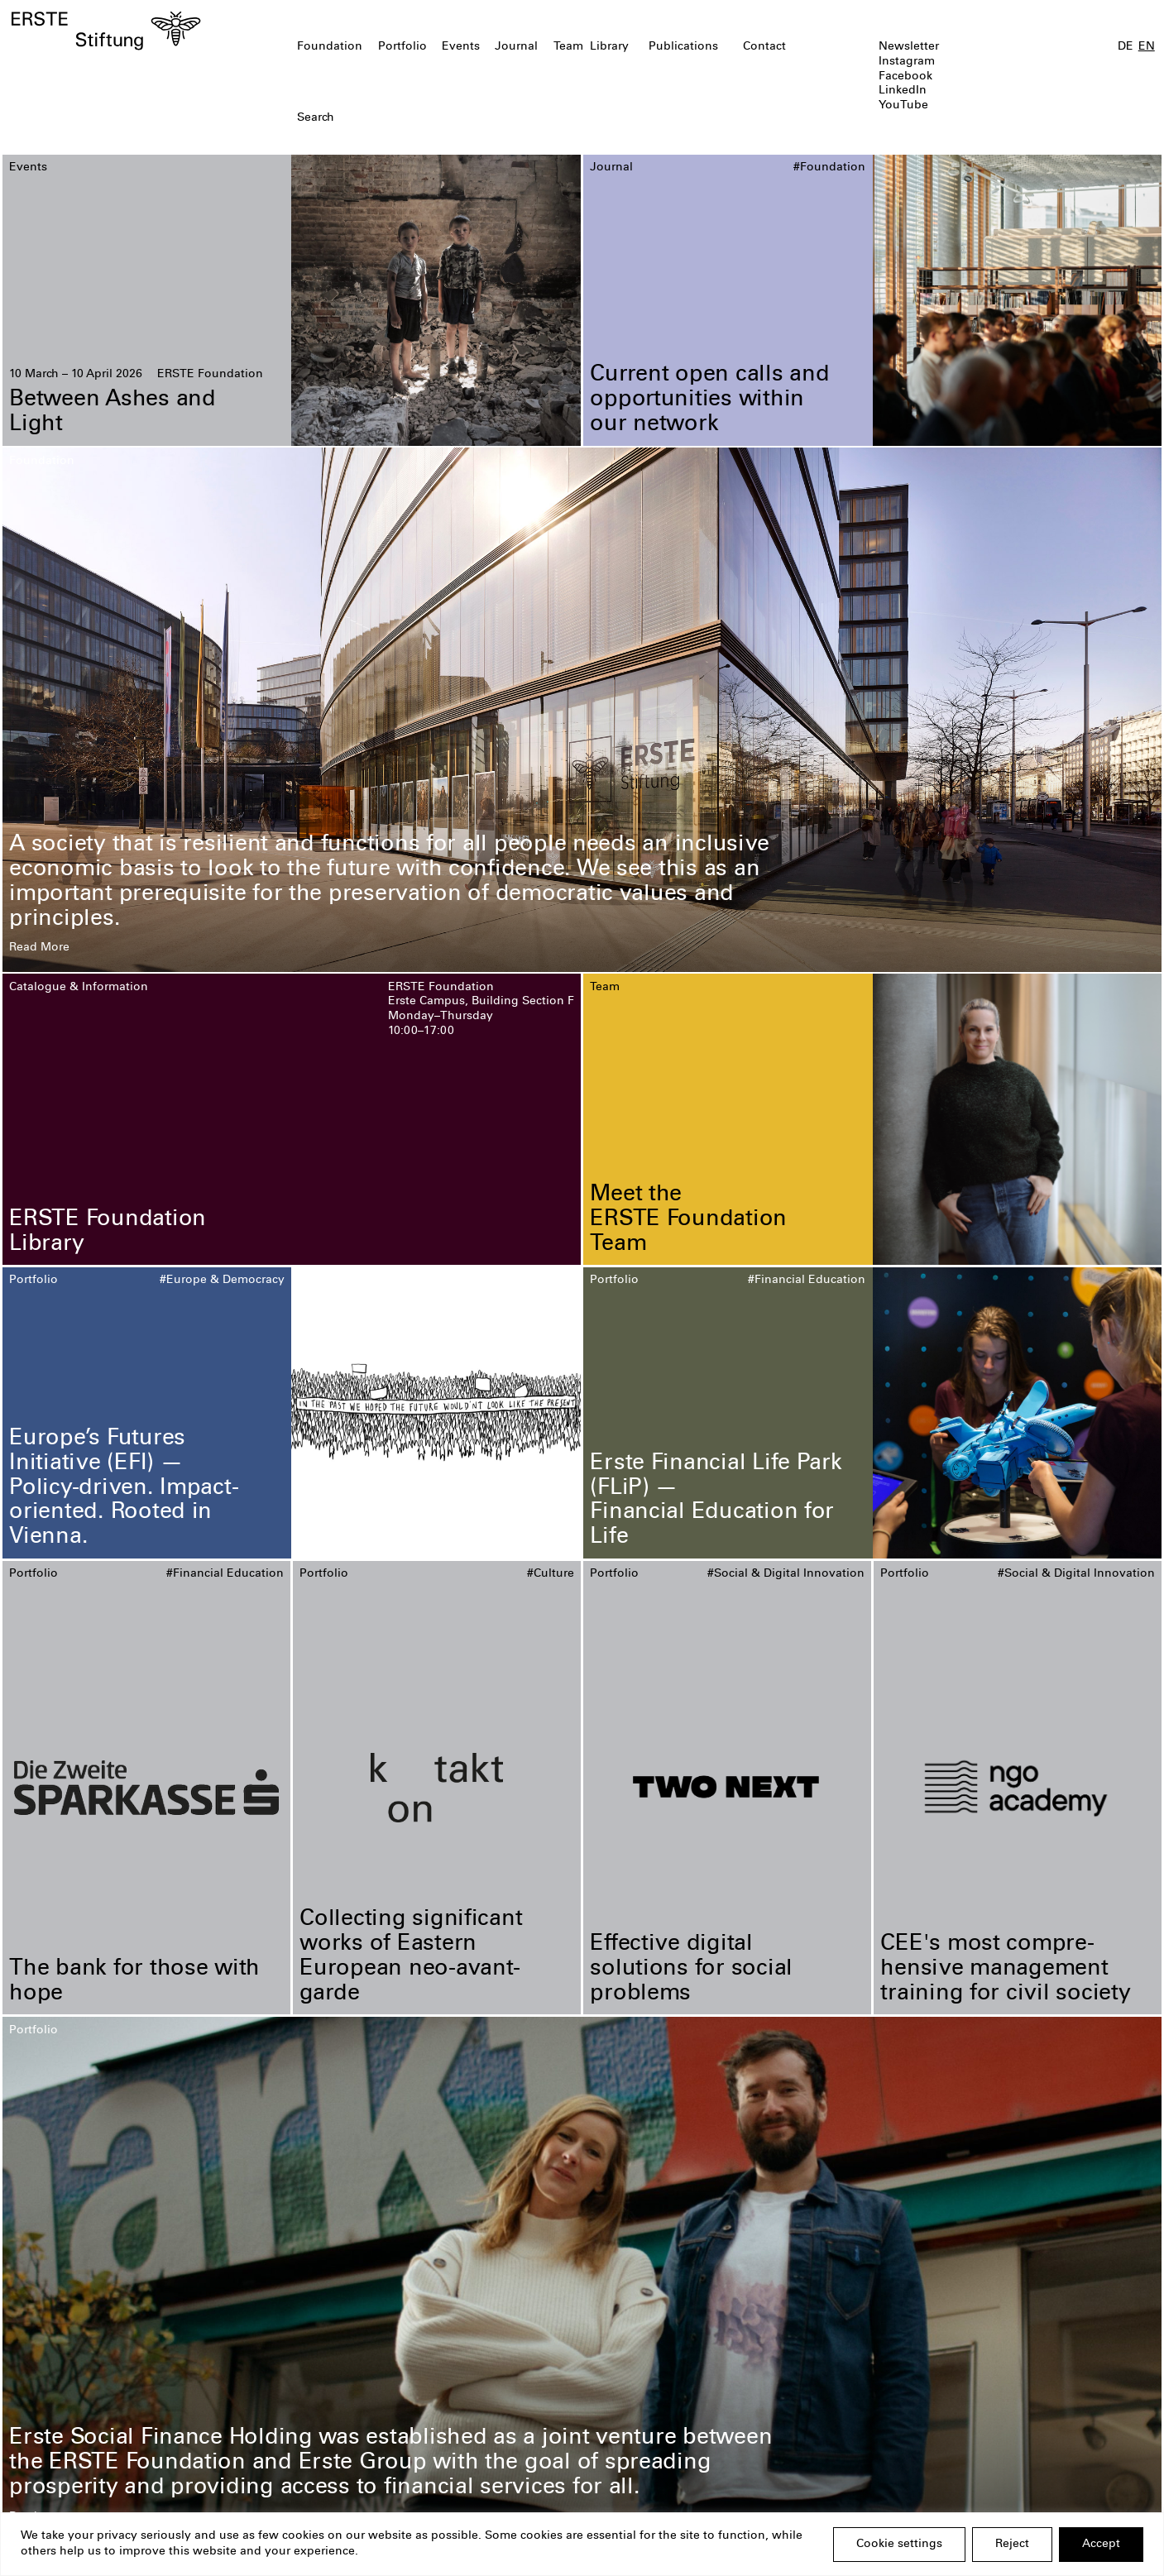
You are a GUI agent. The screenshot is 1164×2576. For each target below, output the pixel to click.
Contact (764, 47)
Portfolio (402, 47)
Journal (516, 47)
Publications (683, 47)
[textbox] (489, 119)
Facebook (905, 77)
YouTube (903, 106)
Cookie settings (899, 2544)
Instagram (907, 62)
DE (1125, 47)
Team (568, 47)
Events (461, 47)
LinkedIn (903, 91)
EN (1146, 47)
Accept (1101, 2544)
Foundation (329, 47)
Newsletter (909, 47)
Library (609, 47)
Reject (1012, 2544)
